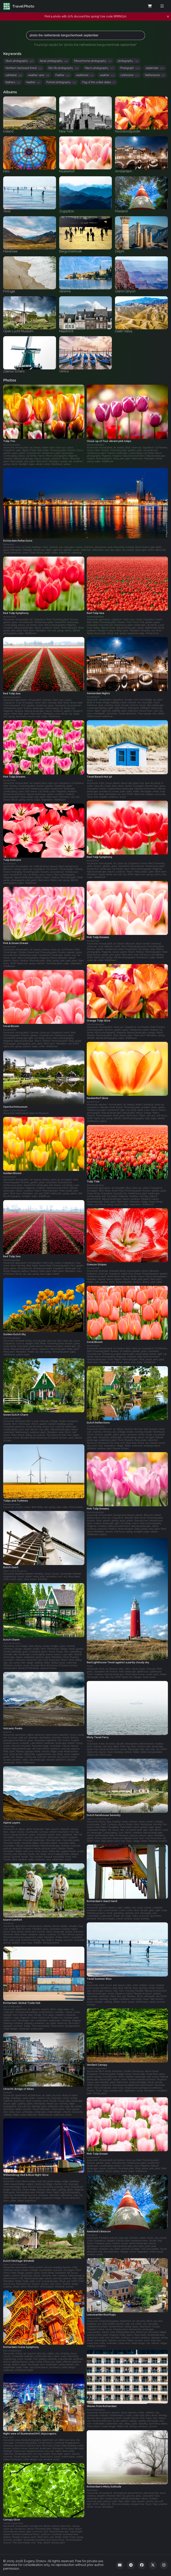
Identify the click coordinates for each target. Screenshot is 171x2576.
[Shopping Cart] (149, 6)
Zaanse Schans (12, 1418)
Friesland (8, 1923)
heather (33, 82)
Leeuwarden (94, 2318)
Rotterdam (8, 2178)
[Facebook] (142, 2565)
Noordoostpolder (12, 444)
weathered (84, 75)
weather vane (38, 75)
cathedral (14, 75)
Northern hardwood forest (24, 68)
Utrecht (7, 2092)
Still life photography (63, 68)
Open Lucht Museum (15, 1110)
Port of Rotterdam (96, 1904)
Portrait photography (61, 82)
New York (8, 2437)
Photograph (129, 68)
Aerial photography (54, 60)
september (155, 68)
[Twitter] (153, 2565)
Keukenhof (9, 616)
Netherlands (155, 75)
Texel (90, 780)
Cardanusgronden (97, 2068)
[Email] (120, 2565)
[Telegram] (131, 2565)
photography (128, 60)
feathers (13, 82)
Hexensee (8, 1826)
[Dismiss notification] (168, 16)
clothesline (130, 75)
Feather (62, 75)
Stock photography (19, 60)
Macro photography (99, 68)
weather (107, 75)
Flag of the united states (98, 82)
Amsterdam (93, 697)
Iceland (7, 1732)
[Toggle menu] (162, 6)
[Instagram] (164, 2565)
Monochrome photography (92, 60)
